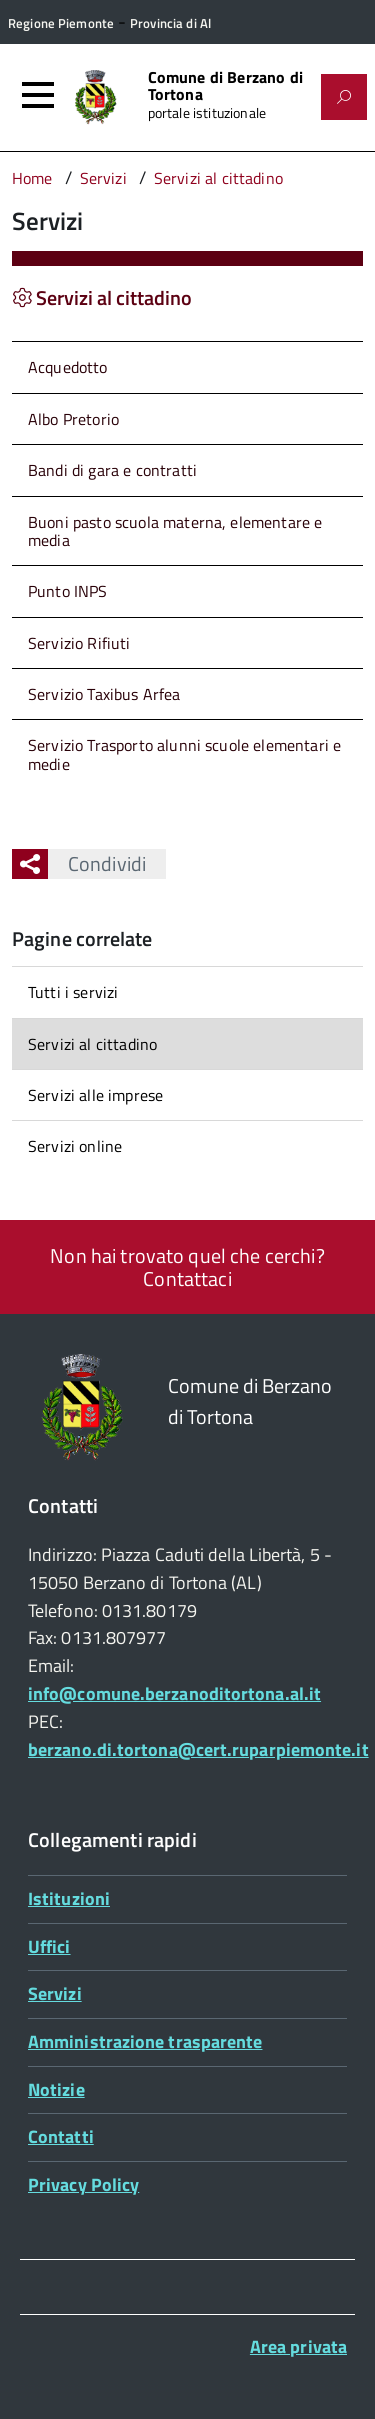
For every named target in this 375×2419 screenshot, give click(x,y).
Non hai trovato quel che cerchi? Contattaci (187, 1267)
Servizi (55, 1993)
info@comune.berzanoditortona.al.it (174, 1693)
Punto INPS (68, 591)
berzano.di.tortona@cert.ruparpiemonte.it (198, 1749)
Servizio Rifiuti (79, 643)
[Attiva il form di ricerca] (344, 97)
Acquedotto (68, 367)
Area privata (298, 2346)
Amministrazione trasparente (145, 2041)
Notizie (56, 2089)
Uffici (49, 1946)
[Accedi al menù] (38, 95)
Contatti (61, 2136)
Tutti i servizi (73, 992)
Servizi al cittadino (92, 1044)
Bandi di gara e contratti (112, 470)
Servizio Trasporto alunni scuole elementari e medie (184, 754)
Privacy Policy (83, 2184)
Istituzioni (69, 1898)
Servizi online (75, 1146)
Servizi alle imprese (95, 1095)
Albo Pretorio (73, 419)
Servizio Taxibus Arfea (104, 694)
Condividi (97, 863)
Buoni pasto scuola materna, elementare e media (175, 531)
